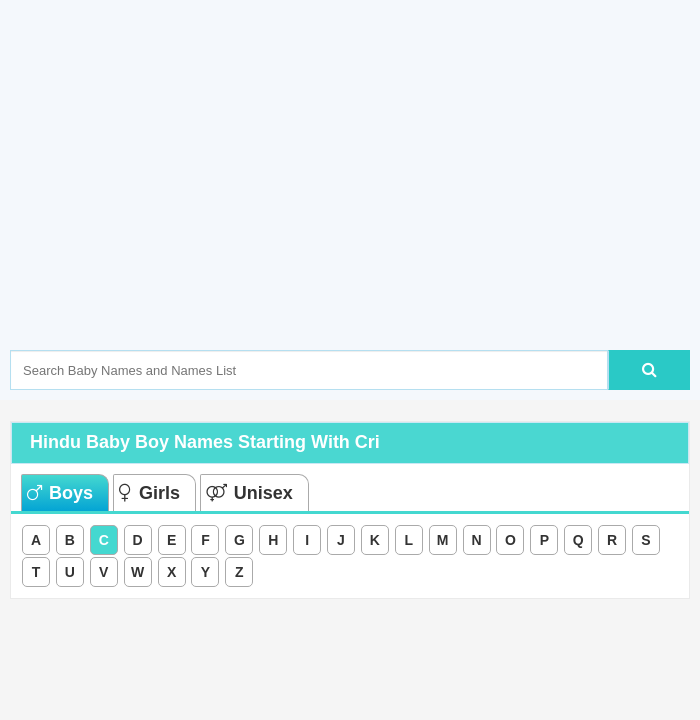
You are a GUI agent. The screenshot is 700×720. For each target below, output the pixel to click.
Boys (60, 493)
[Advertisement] (355, 205)
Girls (149, 493)
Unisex (249, 493)
